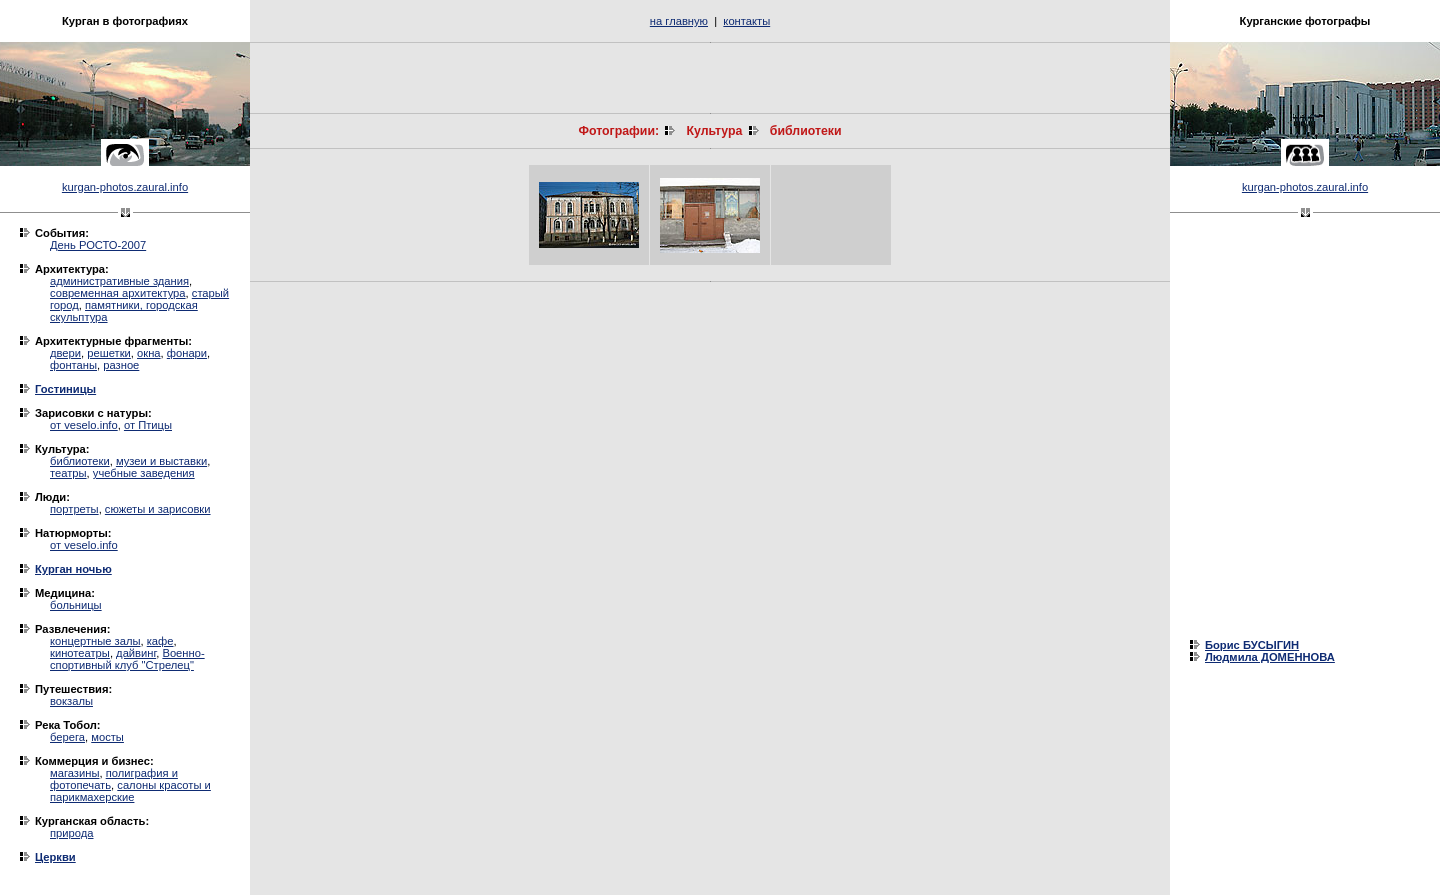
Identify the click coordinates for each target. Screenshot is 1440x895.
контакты (746, 21)
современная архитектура (118, 293)
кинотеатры (80, 653)
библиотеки (80, 461)
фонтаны (73, 365)
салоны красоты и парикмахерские (130, 791)
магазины (74, 773)
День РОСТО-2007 (98, 245)
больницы (76, 605)
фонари (187, 353)
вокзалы (71, 701)
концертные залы (95, 641)
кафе (160, 641)
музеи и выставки (161, 461)
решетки (109, 353)
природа (71, 833)
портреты (74, 509)
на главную (679, 21)
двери (65, 353)
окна (149, 353)
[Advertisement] (710, 78)
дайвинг (136, 653)
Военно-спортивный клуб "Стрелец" (127, 659)
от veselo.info (84, 425)
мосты (107, 737)
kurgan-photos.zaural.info (125, 187)
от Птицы (148, 425)
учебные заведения (144, 473)
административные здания (119, 281)
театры (68, 473)
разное (121, 365)
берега (67, 737)
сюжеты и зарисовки (158, 509)
